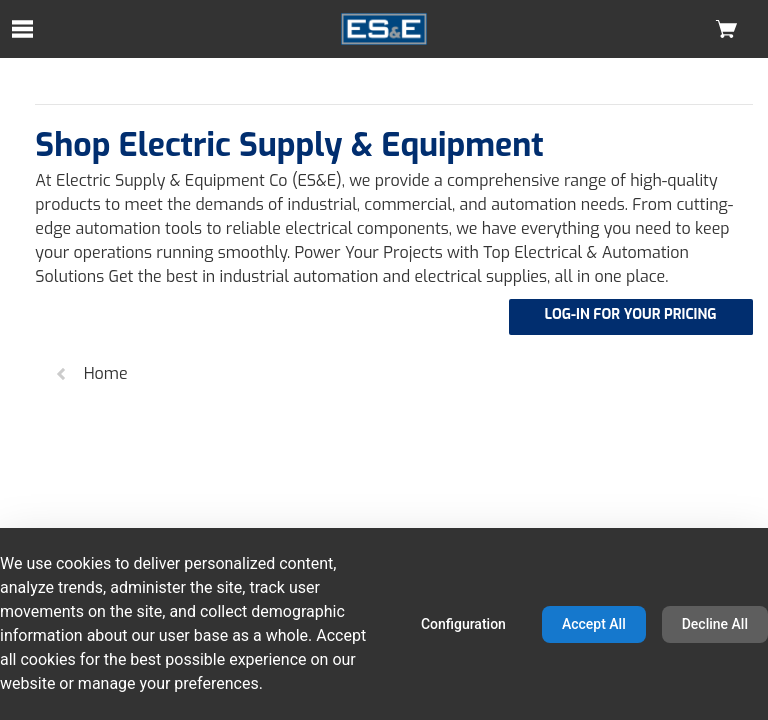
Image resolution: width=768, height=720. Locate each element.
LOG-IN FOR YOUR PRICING (631, 314)
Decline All (715, 624)
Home (91, 373)
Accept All (594, 624)
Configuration (463, 624)
